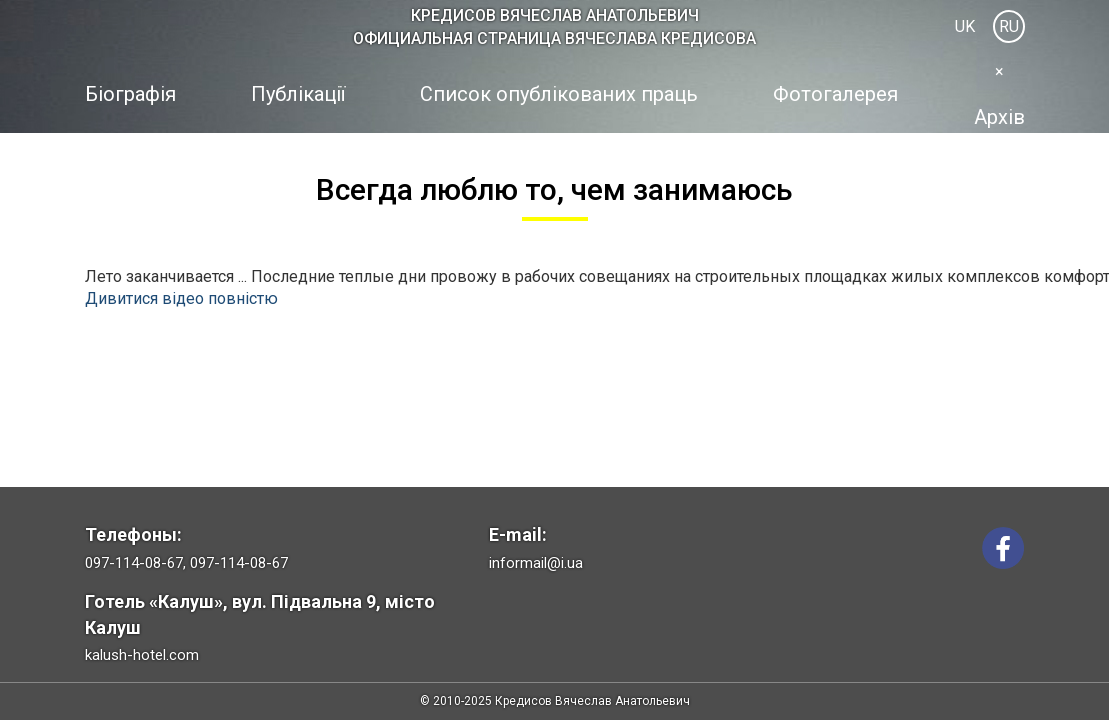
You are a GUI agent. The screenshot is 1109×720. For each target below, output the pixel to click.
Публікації (298, 94)
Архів (999, 117)
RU (1009, 26)
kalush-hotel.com (142, 655)
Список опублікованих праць (559, 94)
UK (965, 26)
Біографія (130, 94)
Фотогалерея (835, 94)
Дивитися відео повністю (181, 298)
